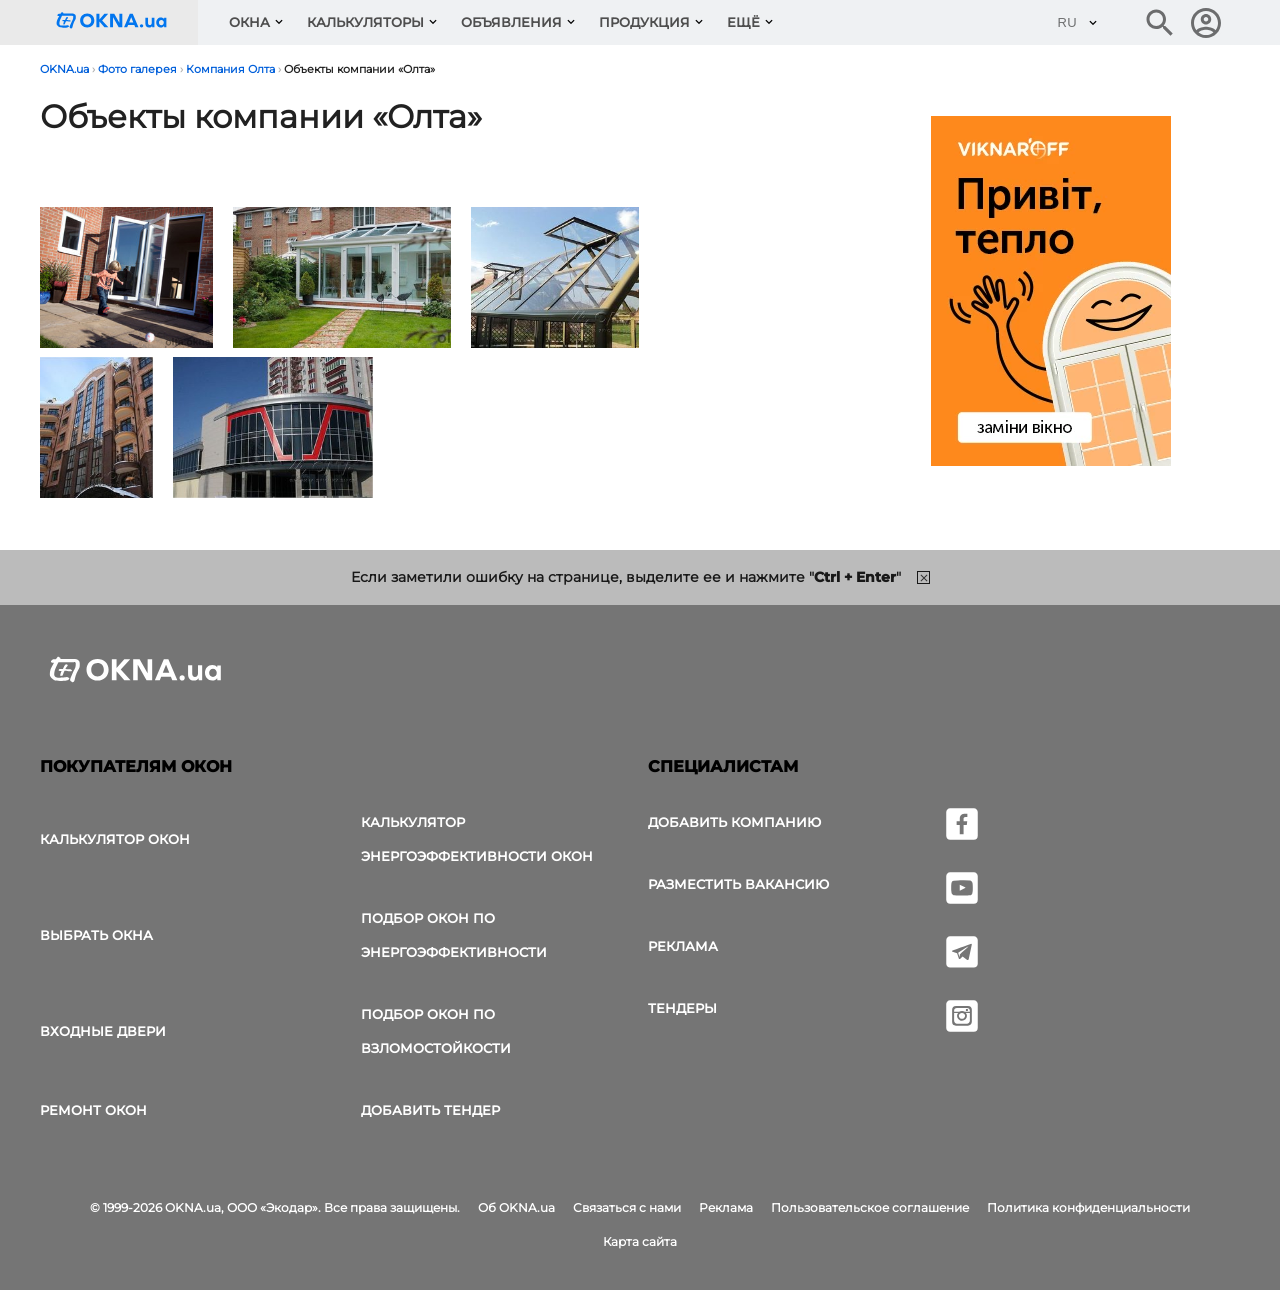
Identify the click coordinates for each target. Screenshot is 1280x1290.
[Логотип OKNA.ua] (127, 22)
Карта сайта (640, 1241)
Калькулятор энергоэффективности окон (477, 839)
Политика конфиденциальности (1088, 1207)
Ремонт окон (93, 1110)
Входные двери (103, 1031)
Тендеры (682, 1008)
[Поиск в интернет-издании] (1160, 23)
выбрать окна (96, 935)
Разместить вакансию (738, 884)
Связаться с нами (627, 1207)
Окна (249, 22)
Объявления (511, 22)
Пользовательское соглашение (870, 1207)
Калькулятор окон (115, 839)
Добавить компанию (734, 822)
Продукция (644, 22)
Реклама (683, 946)
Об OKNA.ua (516, 1207)
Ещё (743, 22)
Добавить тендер (430, 1110)
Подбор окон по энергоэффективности (454, 935)
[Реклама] (1051, 294)
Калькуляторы (365, 22)
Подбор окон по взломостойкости (436, 1031)
